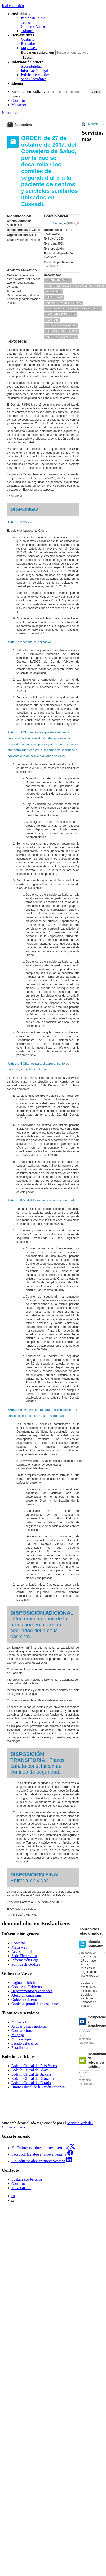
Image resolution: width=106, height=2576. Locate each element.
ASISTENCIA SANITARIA (61, 336)
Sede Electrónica (33, 79)
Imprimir (93, 124)
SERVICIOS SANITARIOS (61, 331)
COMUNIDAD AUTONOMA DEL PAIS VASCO (73, 308)
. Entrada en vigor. (36, 1877)
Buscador (28, 44)
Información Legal (25, 1960)
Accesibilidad (31, 66)
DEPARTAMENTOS (57, 280)
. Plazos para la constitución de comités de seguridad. (37, 1763)
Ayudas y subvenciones (29, 2026)
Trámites (27, 31)
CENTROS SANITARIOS (60, 325)
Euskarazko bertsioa (26, 2179)
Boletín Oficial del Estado (31, 2083)
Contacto (28, 39)
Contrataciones (22, 2031)
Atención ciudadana (26, 1995)
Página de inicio (33, 18)
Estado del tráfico (24, 2043)
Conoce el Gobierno (26, 1987)
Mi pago (17, 2035)
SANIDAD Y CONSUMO (60, 314)
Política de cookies (35, 75)
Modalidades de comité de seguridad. (41, 1200)
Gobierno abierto (24, 1999)
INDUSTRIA (53, 291)
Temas (26, 22)
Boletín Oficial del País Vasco (34, 2066)
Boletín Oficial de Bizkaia (31, 2074)
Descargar (64, 223)
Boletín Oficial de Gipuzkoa (32, 2079)
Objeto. (20, 522)
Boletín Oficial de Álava (30, 2070)
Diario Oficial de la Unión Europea (38, 2087)
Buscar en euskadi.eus (37, 52)
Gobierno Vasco (33, 27)
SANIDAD (52, 319)
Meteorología (21, 2039)
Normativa (10, 113)
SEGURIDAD (54, 297)
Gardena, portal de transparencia (36, 2004)
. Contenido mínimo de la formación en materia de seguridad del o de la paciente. (41, 1624)
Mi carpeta (19, 105)
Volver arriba (21, 2188)
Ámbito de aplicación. (30, 642)
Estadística (19, 2048)
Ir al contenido (13, 6)
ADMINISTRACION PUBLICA (63, 302)
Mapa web (29, 48)
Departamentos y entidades (31, 1991)
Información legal (34, 70)
